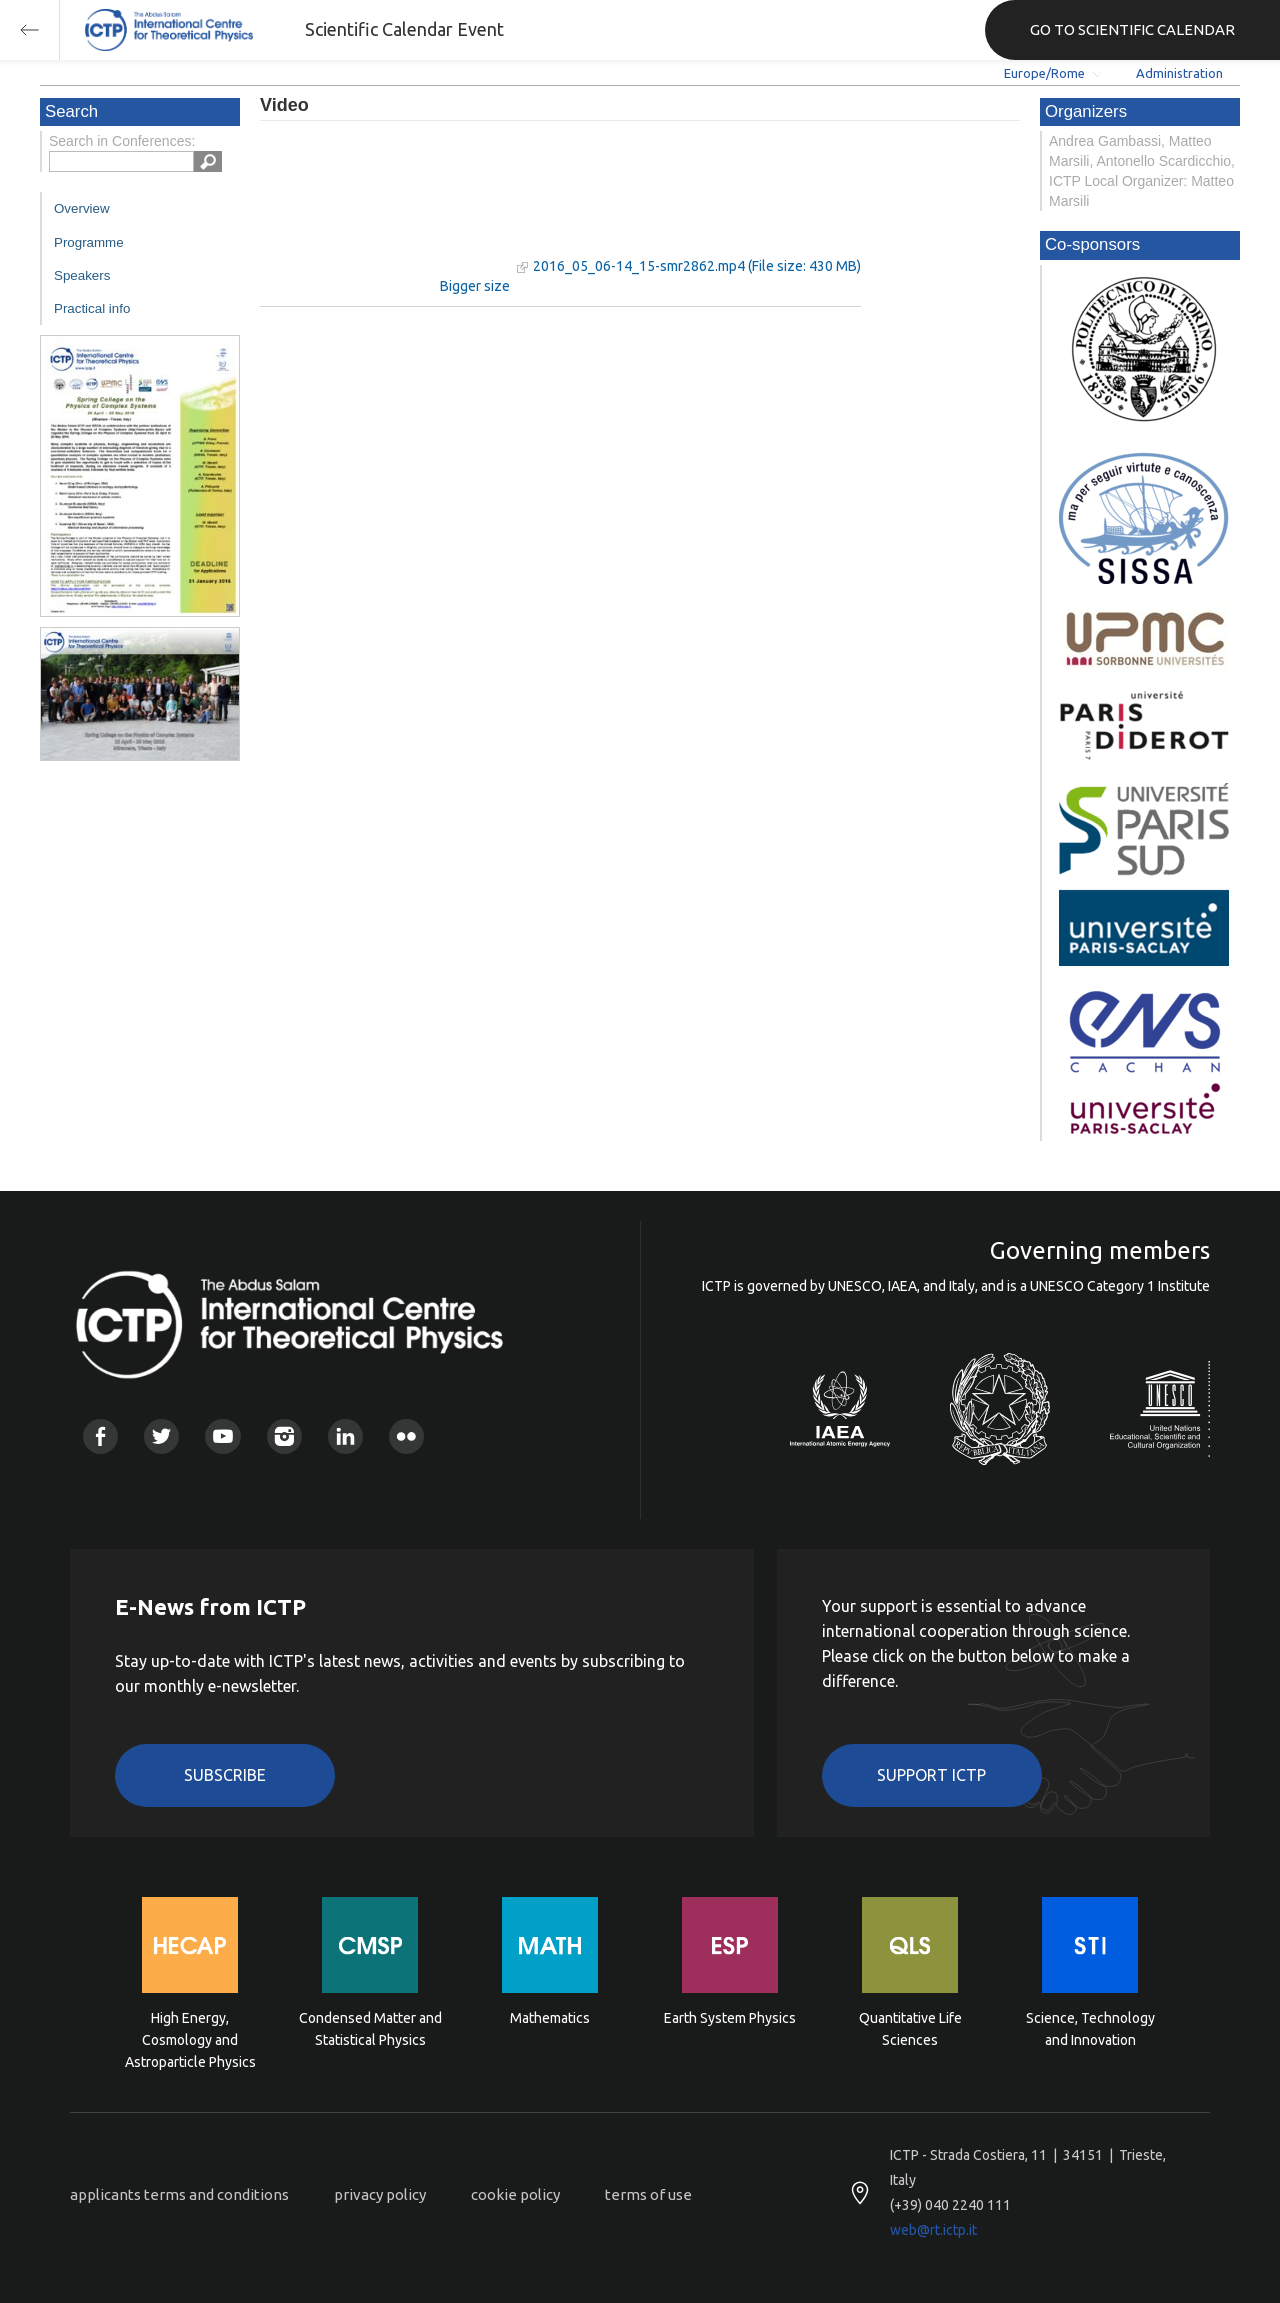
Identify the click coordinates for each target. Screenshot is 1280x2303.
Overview (82, 208)
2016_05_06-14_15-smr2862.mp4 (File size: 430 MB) (697, 266)
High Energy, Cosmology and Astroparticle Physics (190, 2038)
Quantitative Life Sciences (910, 2029)
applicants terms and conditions (179, 2194)
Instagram (284, 1436)
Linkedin (345, 1436)
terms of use (648, 2194)
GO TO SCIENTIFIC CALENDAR (1132, 29)
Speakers (82, 275)
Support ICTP (931, 1775)
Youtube (222, 1436)
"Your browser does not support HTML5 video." (385, 208)
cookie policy (515, 2194)
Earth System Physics (730, 2018)
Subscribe (225, 1775)
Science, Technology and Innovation (1090, 2029)
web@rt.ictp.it (933, 2230)
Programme (89, 242)
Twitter (161, 1436)
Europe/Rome (1044, 73)
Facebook (100, 1436)
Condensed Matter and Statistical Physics (370, 2029)
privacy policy (380, 2194)
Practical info (92, 308)
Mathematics (550, 2018)
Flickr (406, 1436)
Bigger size (475, 286)
